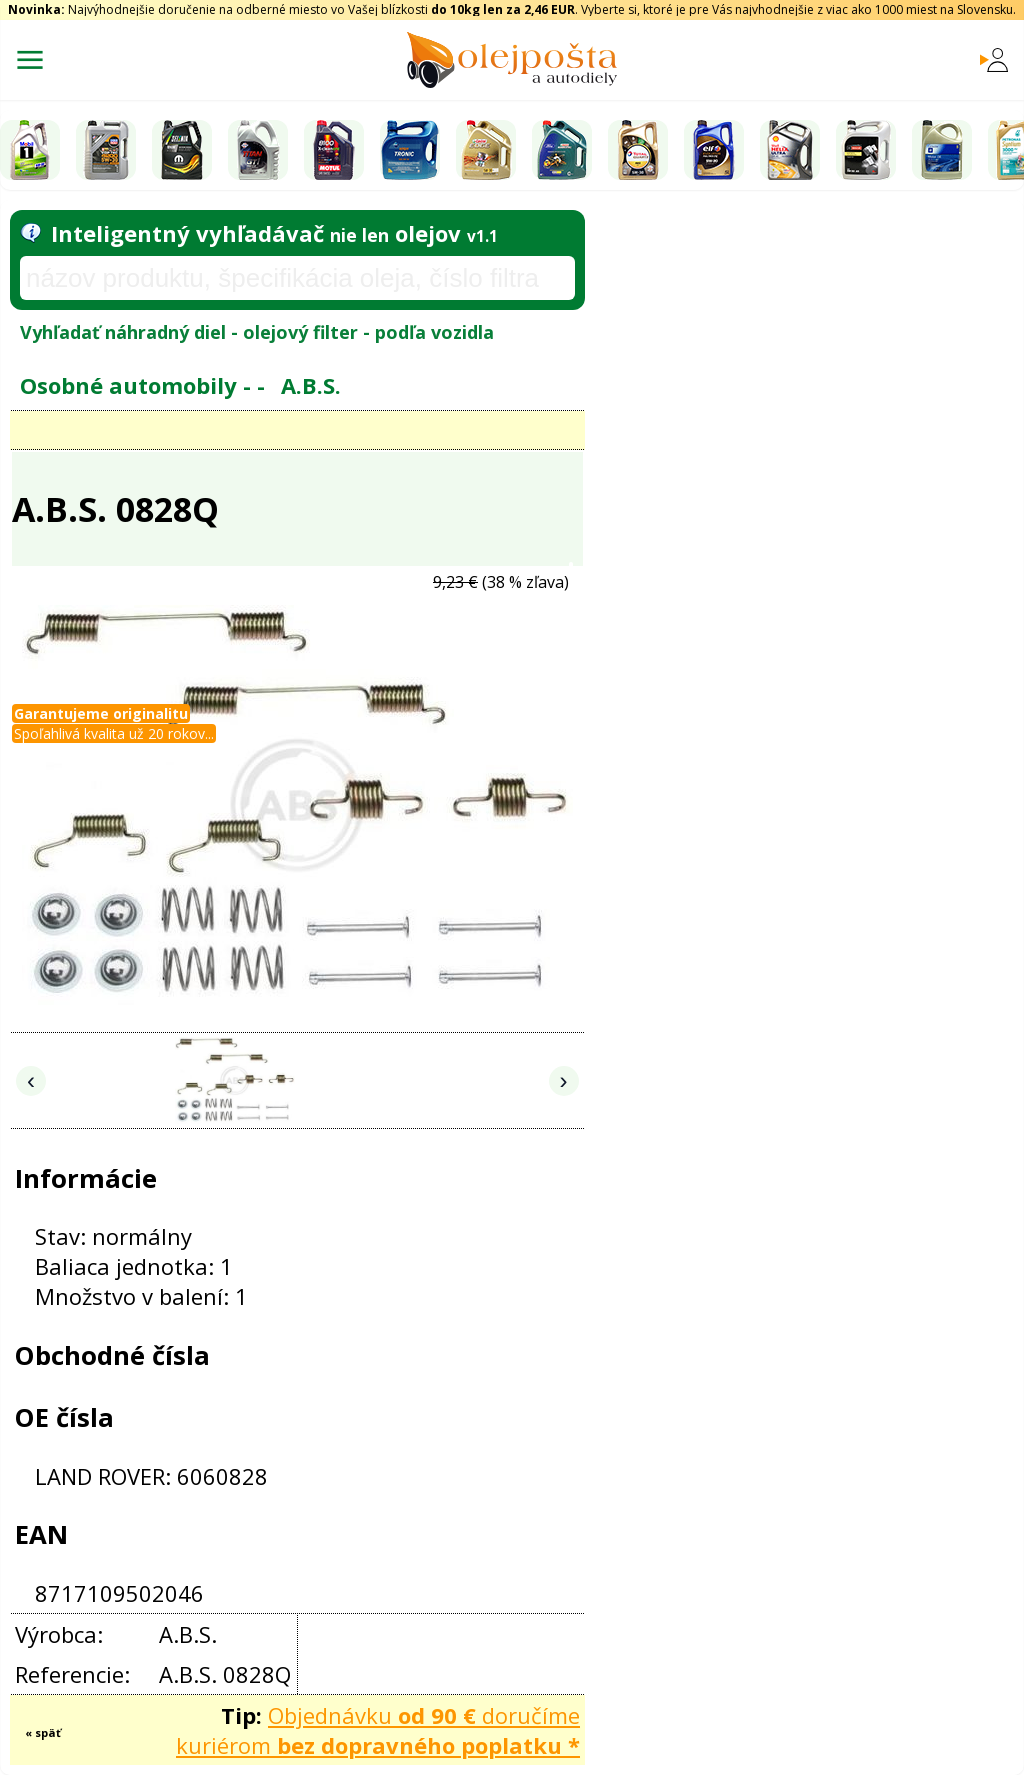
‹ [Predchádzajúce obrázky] (31, 1080)
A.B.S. (311, 385)
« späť (43, 1732)
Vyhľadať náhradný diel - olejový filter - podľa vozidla (257, 332)
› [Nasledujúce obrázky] (564, 1080)
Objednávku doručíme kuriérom (378, 1730)
